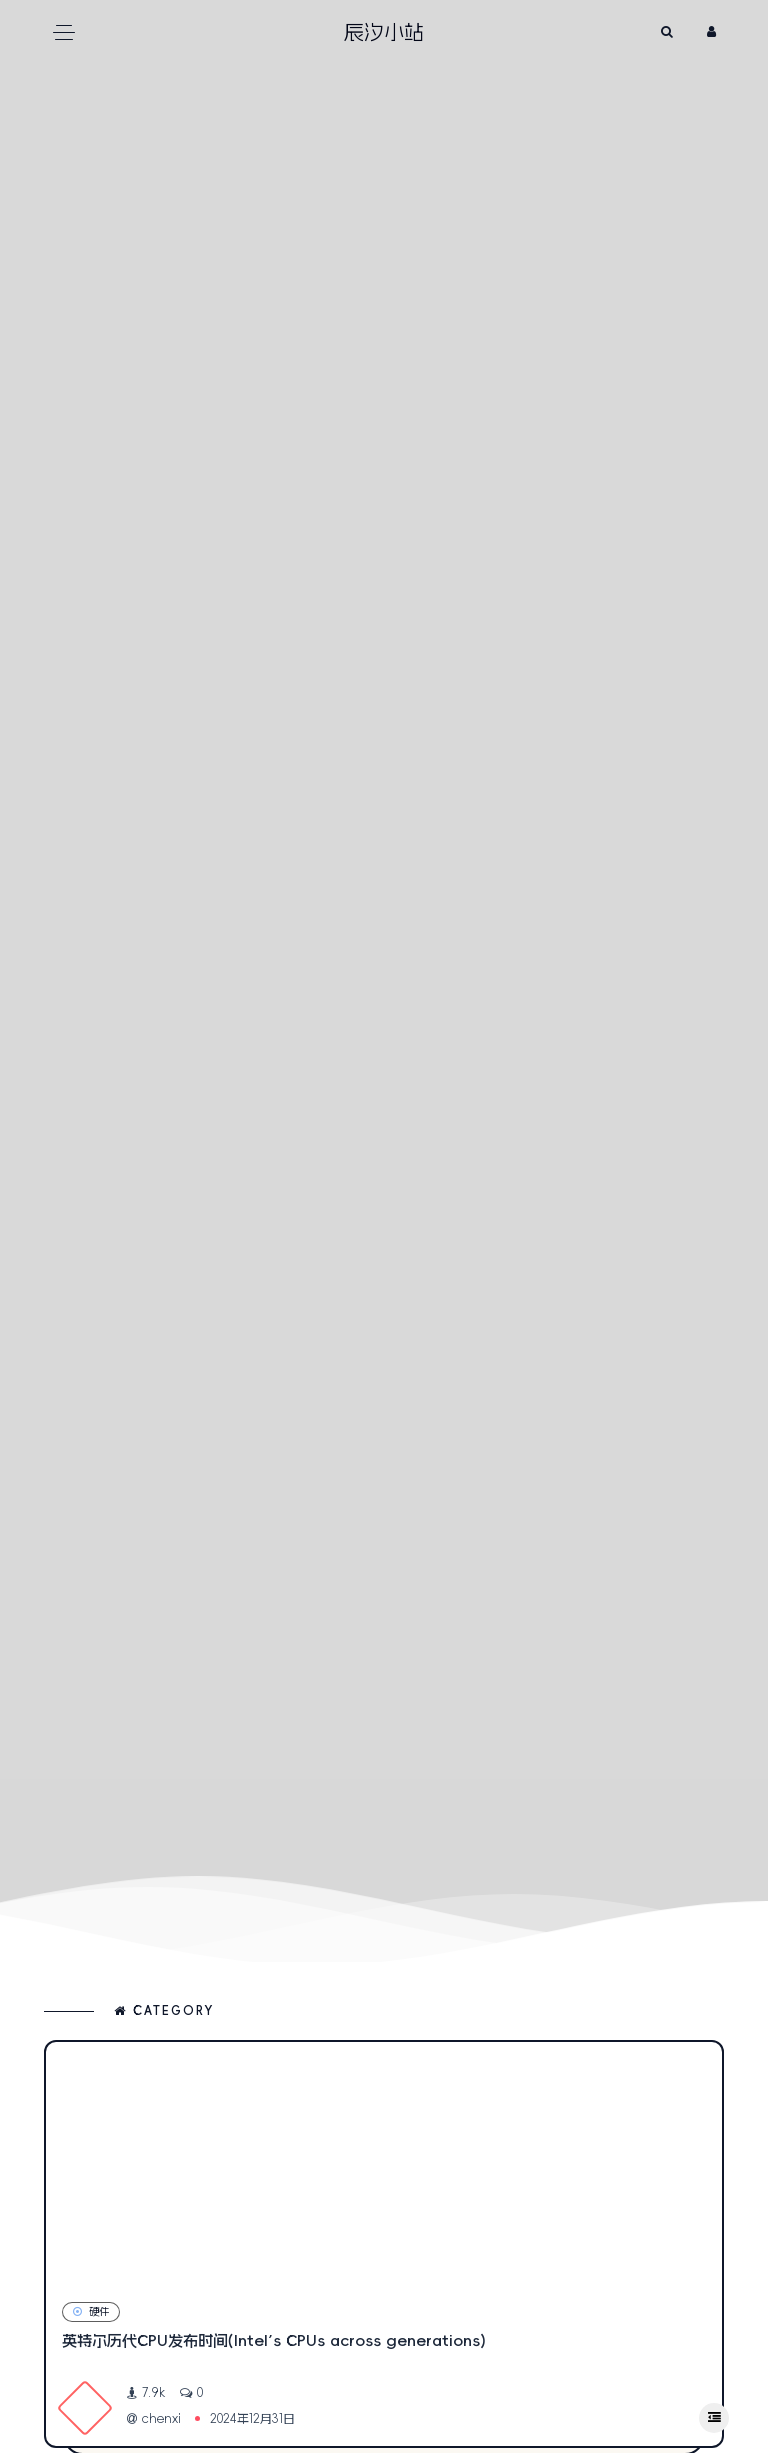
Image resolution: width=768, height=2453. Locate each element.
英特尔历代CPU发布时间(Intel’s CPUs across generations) (274, 2340)
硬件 (91, 2311)
